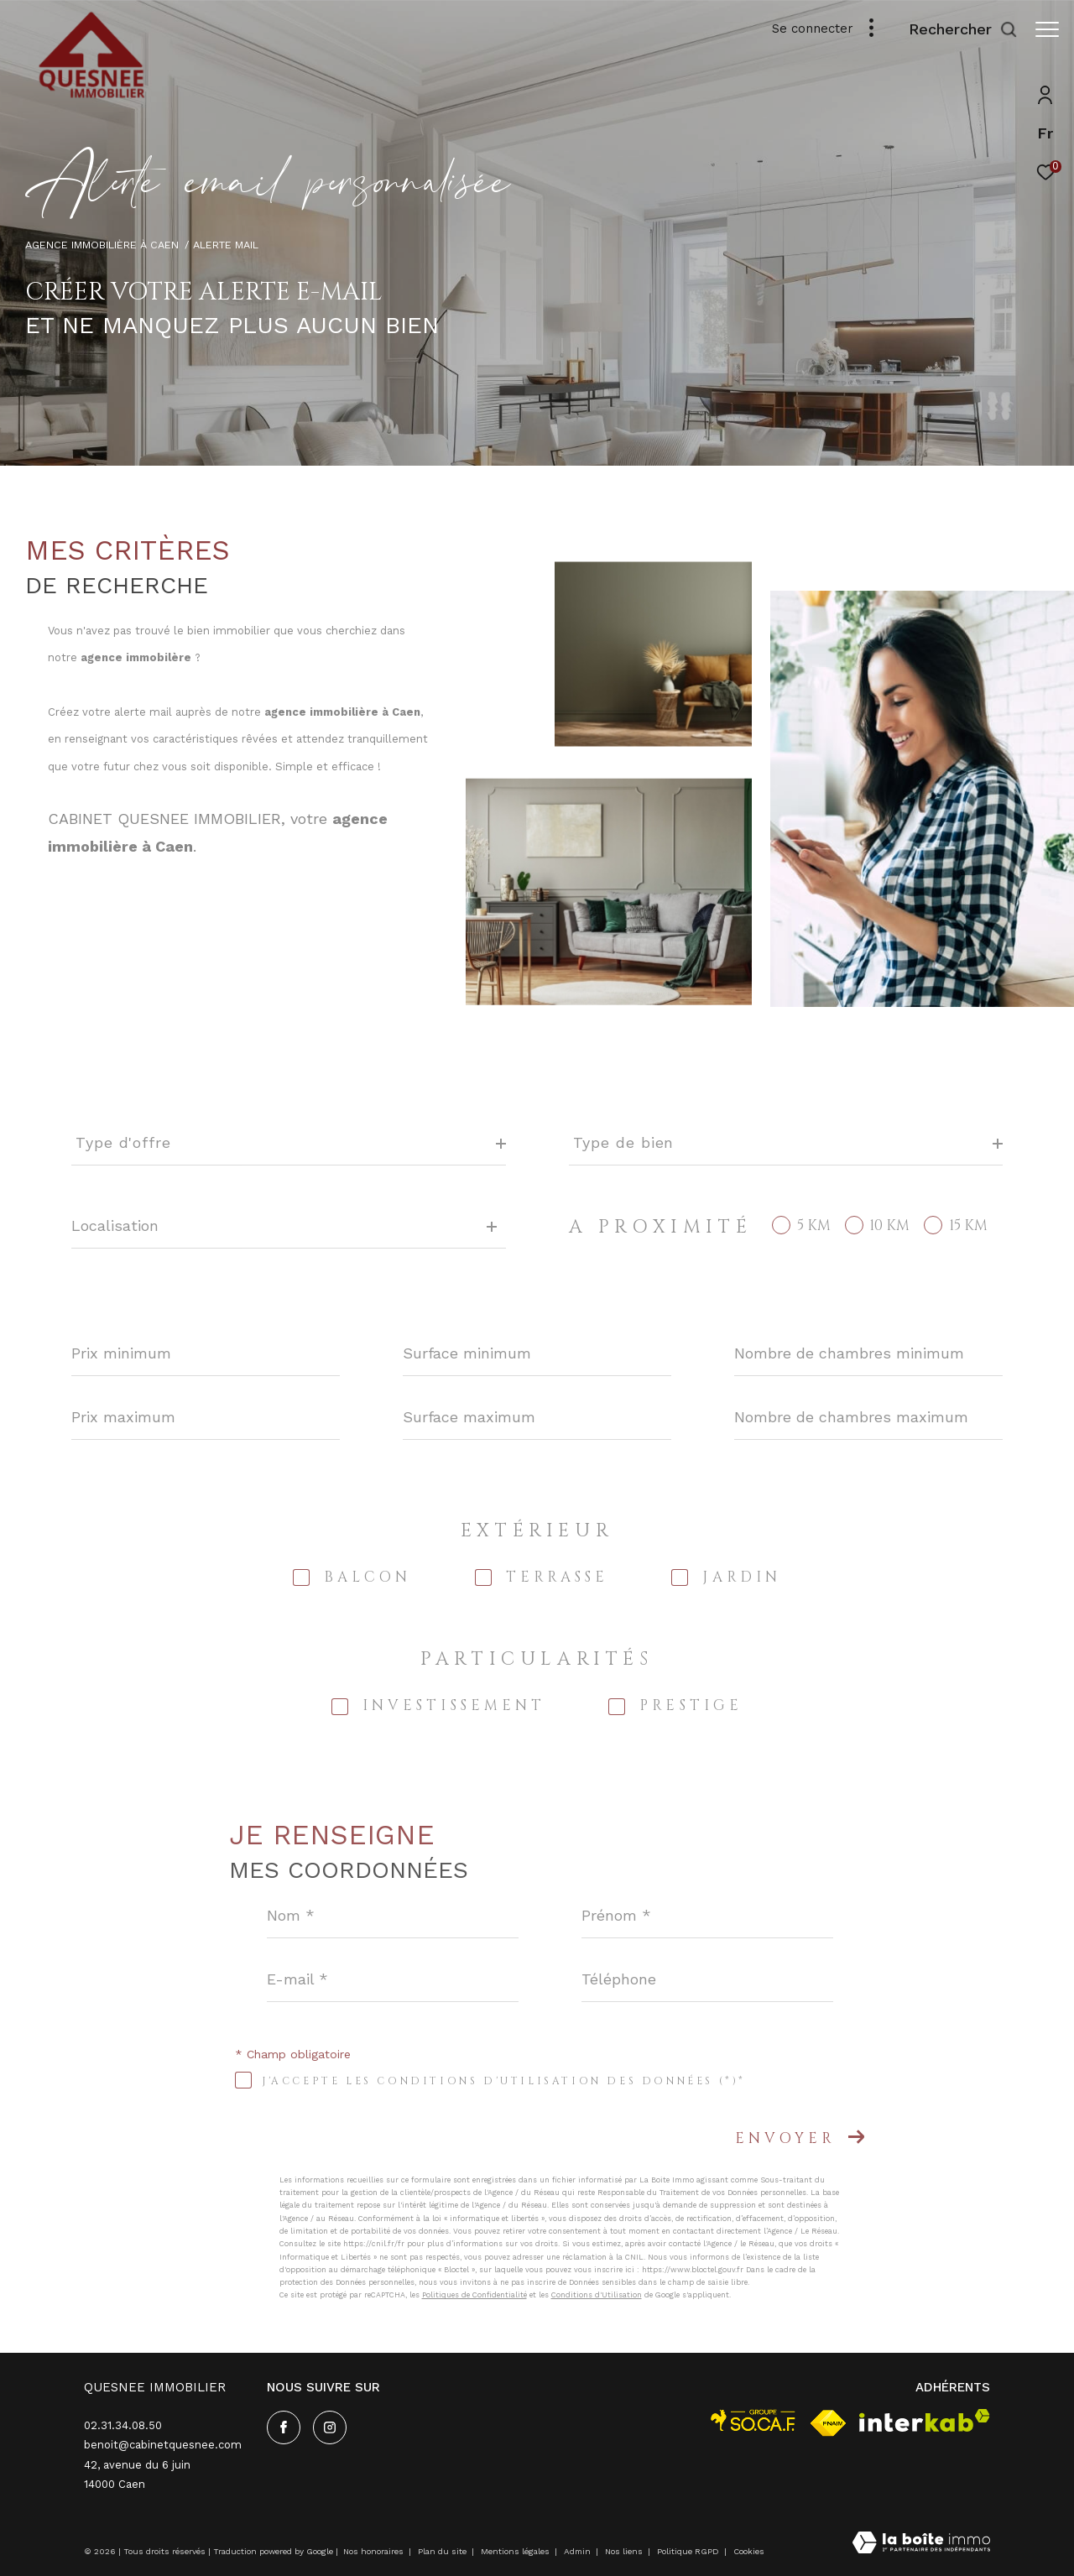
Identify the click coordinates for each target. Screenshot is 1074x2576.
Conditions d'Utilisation (596, 2295)
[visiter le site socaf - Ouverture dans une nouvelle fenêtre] (753, 2420)
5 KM (814, 1225)
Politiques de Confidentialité (474, 2295)
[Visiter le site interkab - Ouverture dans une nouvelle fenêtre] (924, 2420)
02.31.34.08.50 (123, 2425)
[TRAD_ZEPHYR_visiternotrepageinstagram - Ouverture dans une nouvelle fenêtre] (330, 2427)
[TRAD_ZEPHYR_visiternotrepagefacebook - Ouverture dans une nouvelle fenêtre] (283, 2427)
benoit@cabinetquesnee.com (163, 2444)
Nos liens (625, 2551)
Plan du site (443, 2551)
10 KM (889, 1225)
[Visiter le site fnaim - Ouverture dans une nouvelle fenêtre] (828, 2423)
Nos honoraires (373, 2551)
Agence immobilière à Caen (102, 244)
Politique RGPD (688, 2551)
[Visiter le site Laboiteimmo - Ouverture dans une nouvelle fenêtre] (921, 2544)
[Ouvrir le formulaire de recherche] (954, 29)
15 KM (968, 1225)
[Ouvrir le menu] (1047, 29)
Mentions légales (516, 2551)
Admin (578, 2551)
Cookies (748, 2551)
